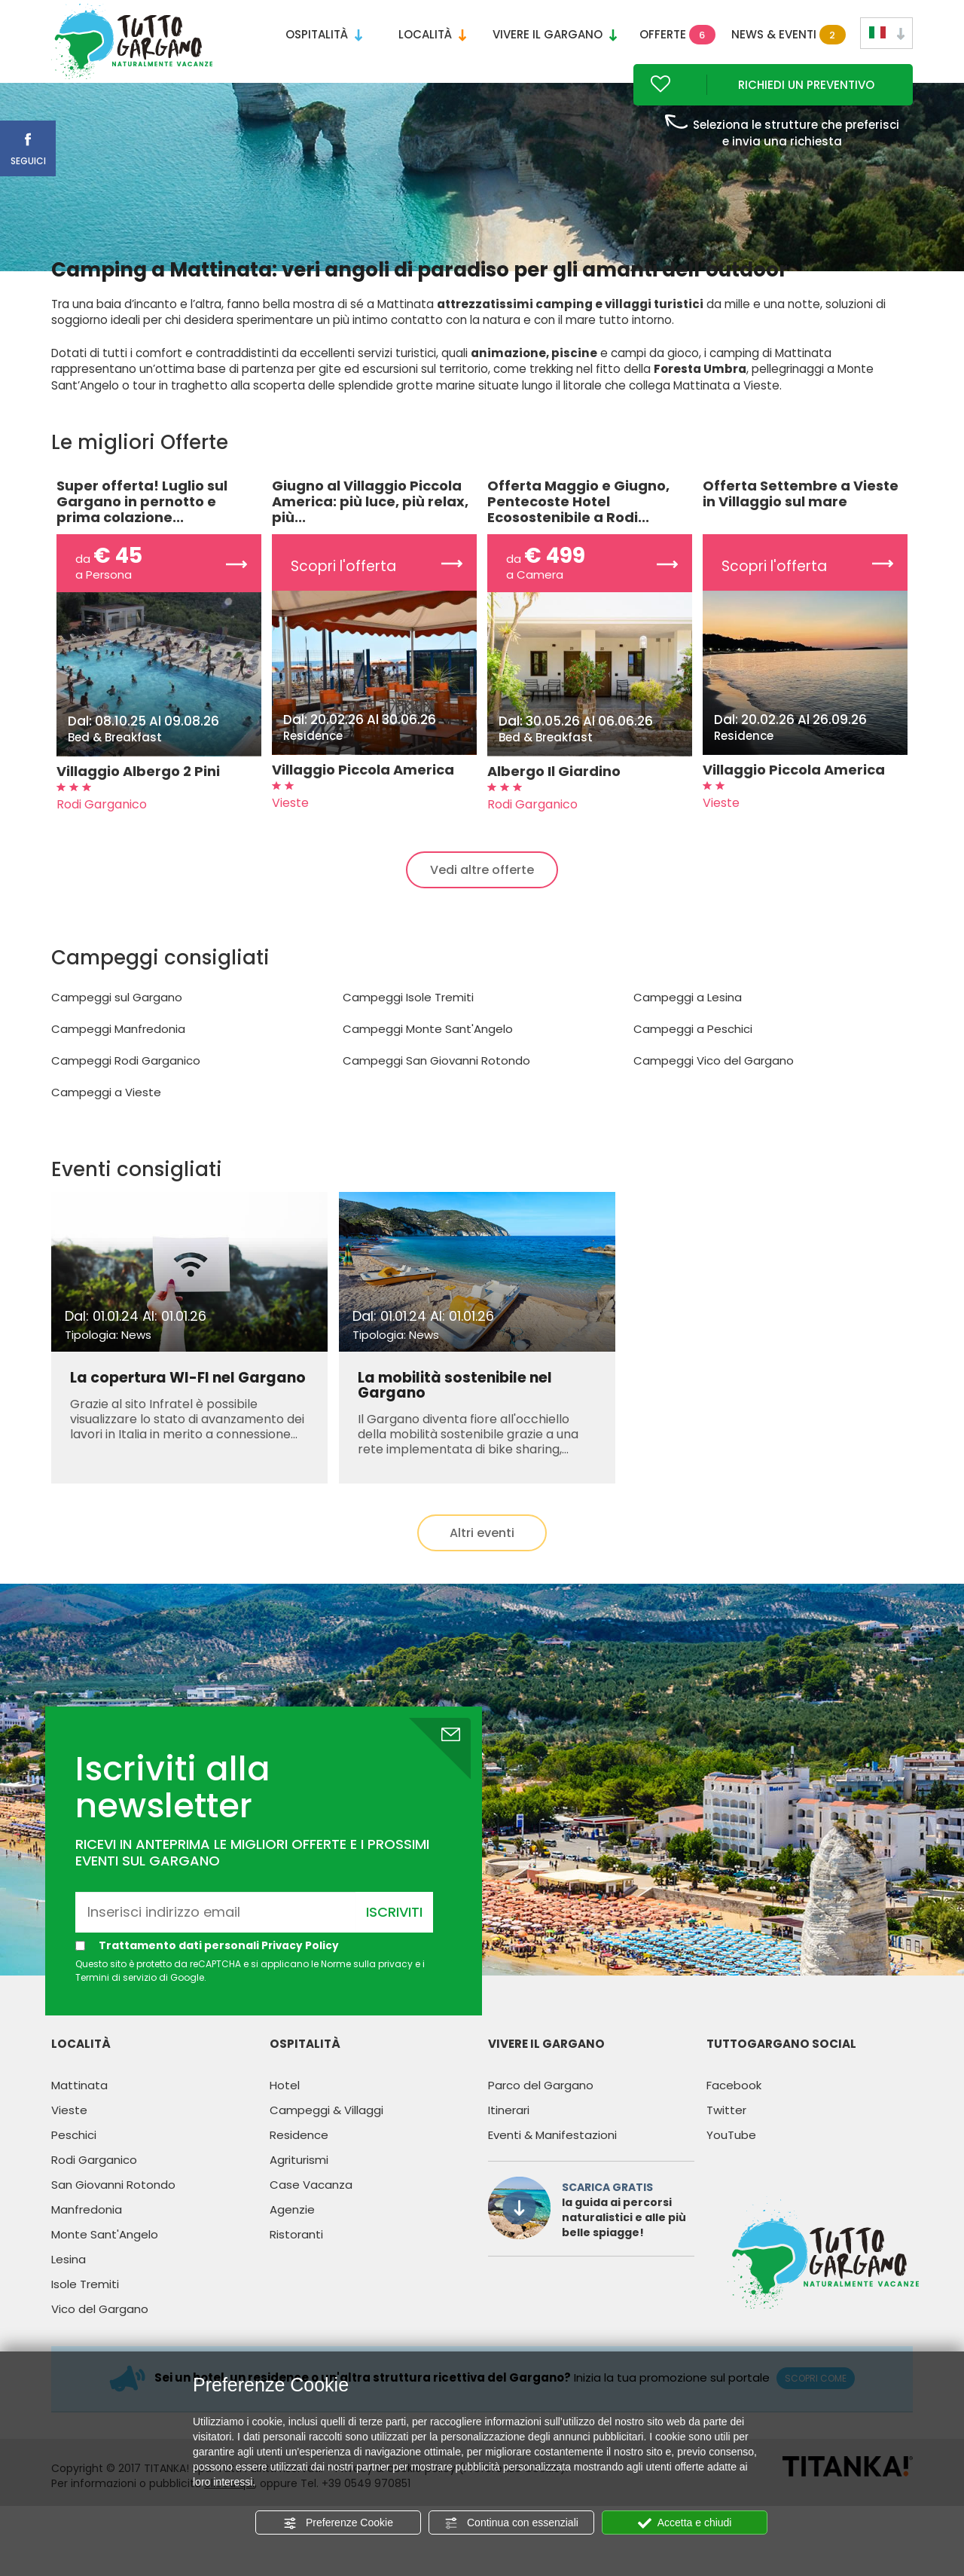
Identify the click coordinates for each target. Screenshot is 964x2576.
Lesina (68, 2288)
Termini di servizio (116, 2006)
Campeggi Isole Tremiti (408, 1027)
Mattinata (79, 2114)
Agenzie (292, 2239)
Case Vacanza (311, 2214)
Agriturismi (299, 2189)
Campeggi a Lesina (687, 1027)
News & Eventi (785, 34)
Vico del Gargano (99, 2338)
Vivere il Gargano (555, 34)
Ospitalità (323, 34)
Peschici (73, 2164)
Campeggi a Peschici (692, 1059)
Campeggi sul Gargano (116, 1027)
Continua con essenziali (511, 2523)
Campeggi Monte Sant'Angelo (428, 1059)
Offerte (677, 34)
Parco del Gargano (540, 2114)
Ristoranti (296, 2264)
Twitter (726, 2139)
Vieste (69, 2139)
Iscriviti (394, 1941)
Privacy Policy (300, 1974)
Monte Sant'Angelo (104, 2264)
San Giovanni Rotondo (113, 2214)
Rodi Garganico (94, 2189)
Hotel (285, 2114)
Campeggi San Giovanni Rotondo (436, 1091)
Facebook (733, 2114)
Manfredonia (86, 2239)
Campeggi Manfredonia (118, 1059)
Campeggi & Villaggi (326, 2139)
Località (432, 34)
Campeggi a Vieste (106, 1122)
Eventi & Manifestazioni (552, 2164)
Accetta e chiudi (685, 2523)
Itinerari (508, 2139)
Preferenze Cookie (338, 2523)
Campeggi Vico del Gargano (713, 1091)
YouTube (731, 2164)
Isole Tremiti (85, 2313)
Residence (299, 2164)
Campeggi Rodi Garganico (125, 1091)
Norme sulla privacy (367, 1994)
